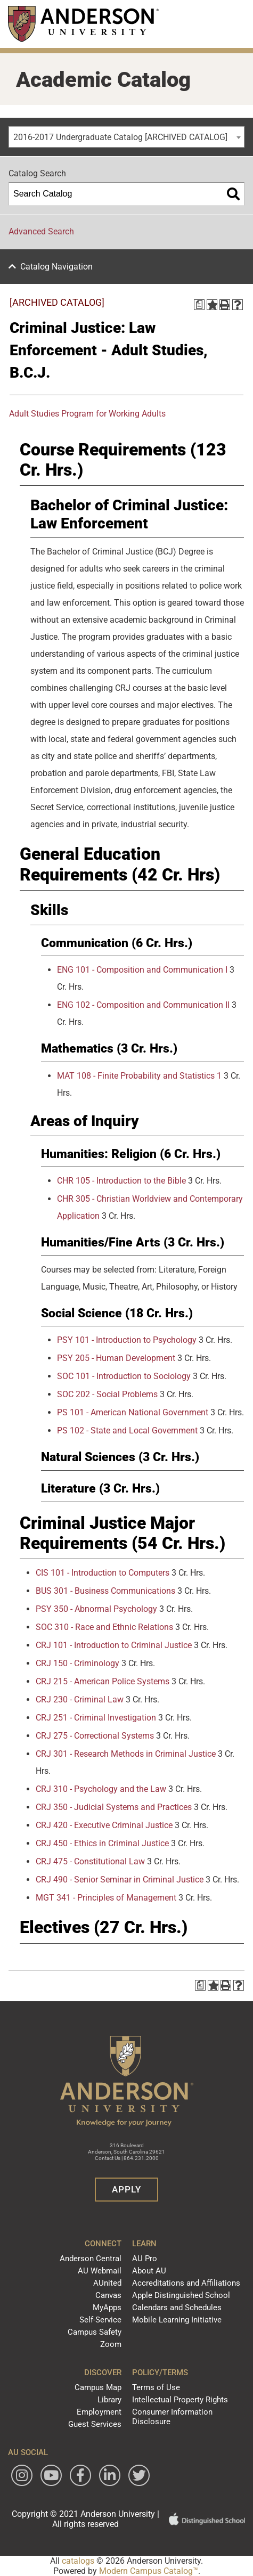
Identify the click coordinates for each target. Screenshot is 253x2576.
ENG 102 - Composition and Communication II (143, 1005)
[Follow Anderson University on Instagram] (21, 2475)
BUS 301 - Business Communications (105, 1591)
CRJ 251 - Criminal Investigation (96, 1718)
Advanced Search (41, 231)
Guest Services (94, 2424)
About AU (149, 2271)
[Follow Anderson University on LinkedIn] (109, 2475)
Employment (99, 2412)
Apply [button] (126, 2189)
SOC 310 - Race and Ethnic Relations (104, 1627)
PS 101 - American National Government (132, 1412)
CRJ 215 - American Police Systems (102, 1681)
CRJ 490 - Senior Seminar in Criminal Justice (119, 1879)
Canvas (108, 2295)
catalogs (78, 2561)
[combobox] (126, 137)
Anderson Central (90, 2258)
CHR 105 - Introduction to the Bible (121, 1181)
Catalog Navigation (56, 267)
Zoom (110, 2344)
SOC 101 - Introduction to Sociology (124, 1376)
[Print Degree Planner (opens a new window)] (199, 304)
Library (109, 2399)
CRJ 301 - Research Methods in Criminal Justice (126, 1754)
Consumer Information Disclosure (172, 2416)
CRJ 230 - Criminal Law (80, 1699)
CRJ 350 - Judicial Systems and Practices (114, 1807)
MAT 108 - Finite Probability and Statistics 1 (139, 1076)
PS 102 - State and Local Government (127, 1430)
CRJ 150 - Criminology (77, 1663)
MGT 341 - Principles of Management (106, 1898)
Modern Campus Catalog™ (148, 2571)
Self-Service (100, 2320)
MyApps (107, 2307)
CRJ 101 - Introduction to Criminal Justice (114, 1645)
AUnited (107, 2283)
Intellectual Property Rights (180, 2399)
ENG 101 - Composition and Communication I (142, 970)
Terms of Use (156, 2387)
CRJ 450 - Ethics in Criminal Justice (102, 1843)
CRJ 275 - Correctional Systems (95, 1736)
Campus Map (98, 2387)
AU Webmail (99, 2271)
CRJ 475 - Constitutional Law (90, 1861)
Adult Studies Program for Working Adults (87, 414)
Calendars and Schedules (177, 2307)
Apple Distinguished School (181, 2295)
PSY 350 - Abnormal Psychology (96, 1609)
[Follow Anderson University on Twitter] (139, 2475)
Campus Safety (94, 2332)
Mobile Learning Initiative (177, 2320)
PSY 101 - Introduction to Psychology (127, 1340)
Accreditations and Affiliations (186, 2283)
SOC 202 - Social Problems (107, 1394)
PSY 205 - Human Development (116, 1358)
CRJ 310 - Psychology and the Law (101, 1789)
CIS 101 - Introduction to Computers (102, 1573)
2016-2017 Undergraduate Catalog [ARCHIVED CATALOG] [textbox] (120, 137)
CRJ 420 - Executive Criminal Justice (104, 1825)
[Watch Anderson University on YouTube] (51, 2475)
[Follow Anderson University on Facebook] (80, 2475)
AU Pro (144, 2258)
